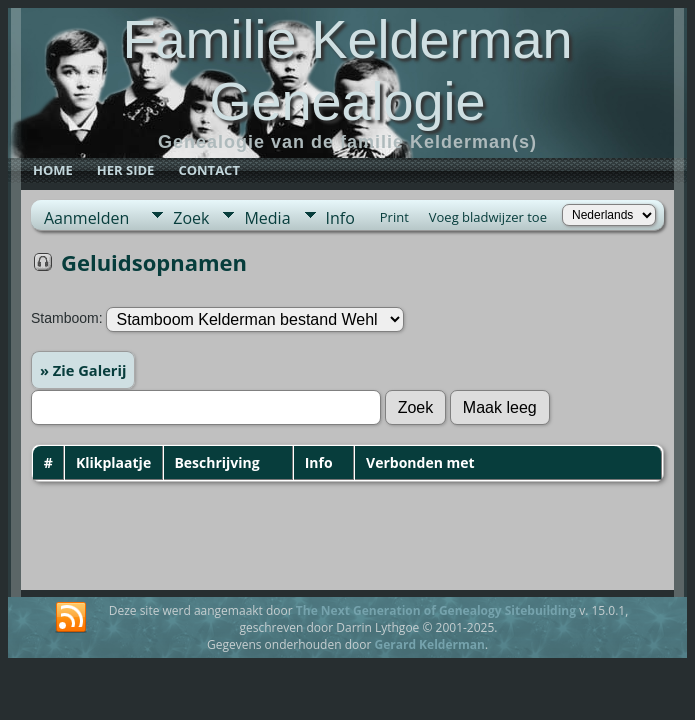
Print (394, 217)
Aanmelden (86, 218)
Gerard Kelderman (429, 644)
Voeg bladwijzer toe (488, 217)
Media (267, 218)
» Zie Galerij (83, 370)
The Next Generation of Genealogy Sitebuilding (436, 610)
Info (340, 218)
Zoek (191, 218)
